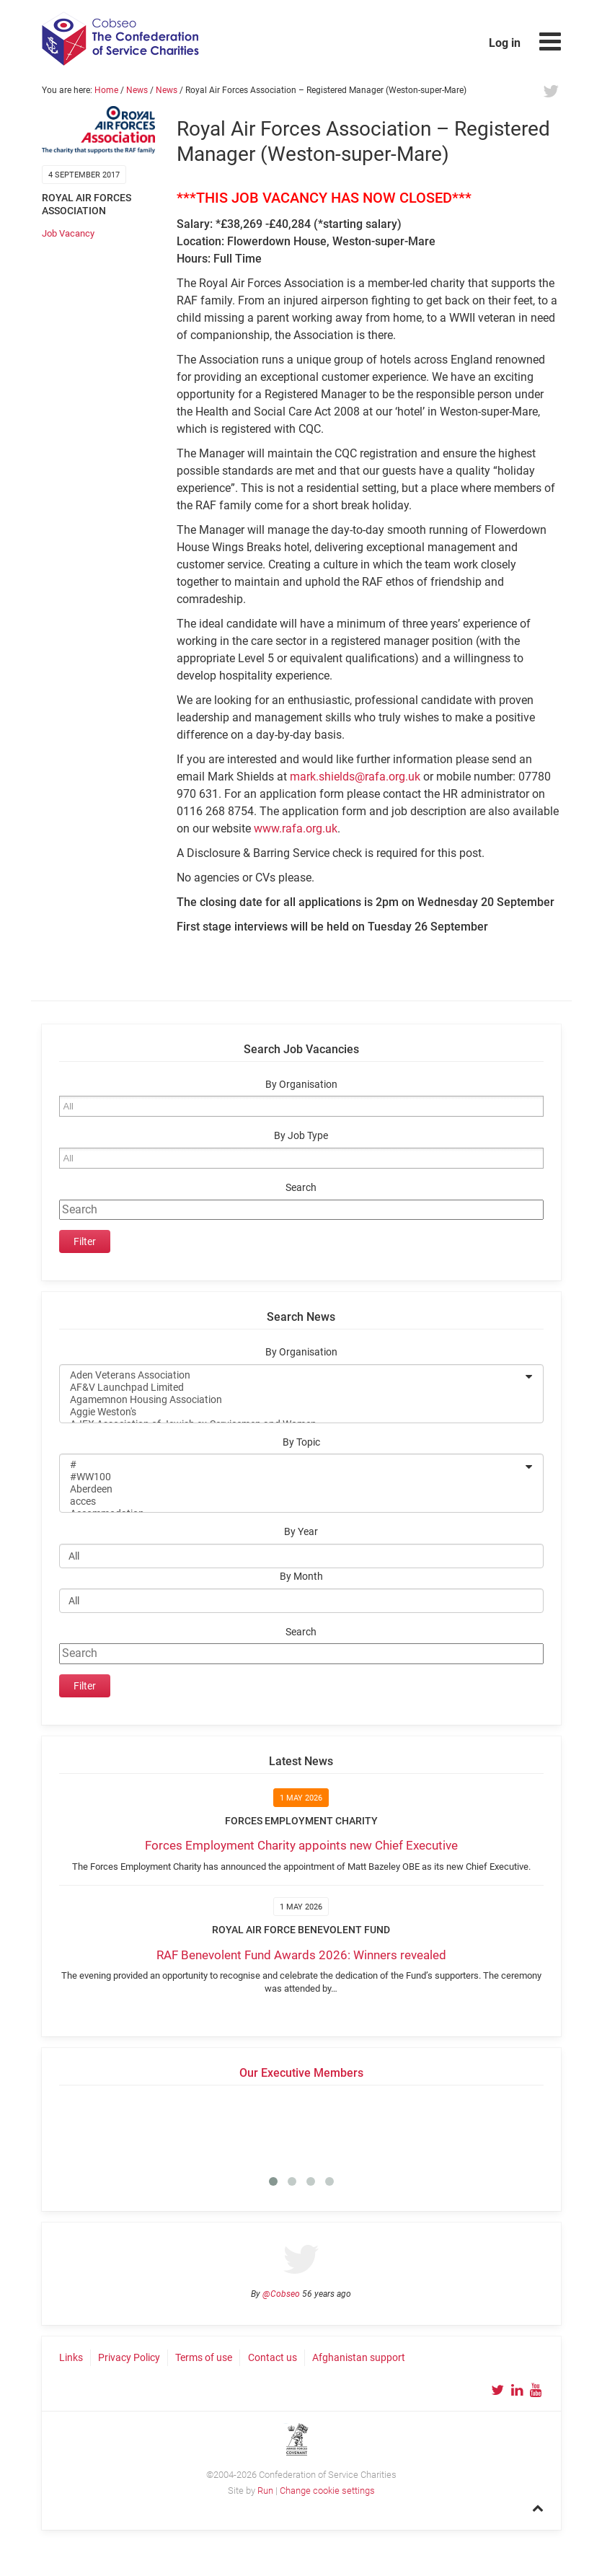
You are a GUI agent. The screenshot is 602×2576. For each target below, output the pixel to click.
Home (106, 90)
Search (301, 1188)
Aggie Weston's (291, 1412)
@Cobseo (281, 2294)
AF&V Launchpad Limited (291, 1387)
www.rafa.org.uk (295, 828)
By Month (301, 1576)
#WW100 (291, 1477)
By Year (301, 1532)
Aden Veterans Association (291, 1375)
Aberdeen (291, 1489)
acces (291, 1501)
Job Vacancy (68, 233)
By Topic (301, 1442)
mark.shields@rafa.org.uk (355, 776)
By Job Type (301, 1136)
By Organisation (301, 1084)
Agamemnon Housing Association (291, 1400)
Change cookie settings (327, 2490)
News (137, 90)
